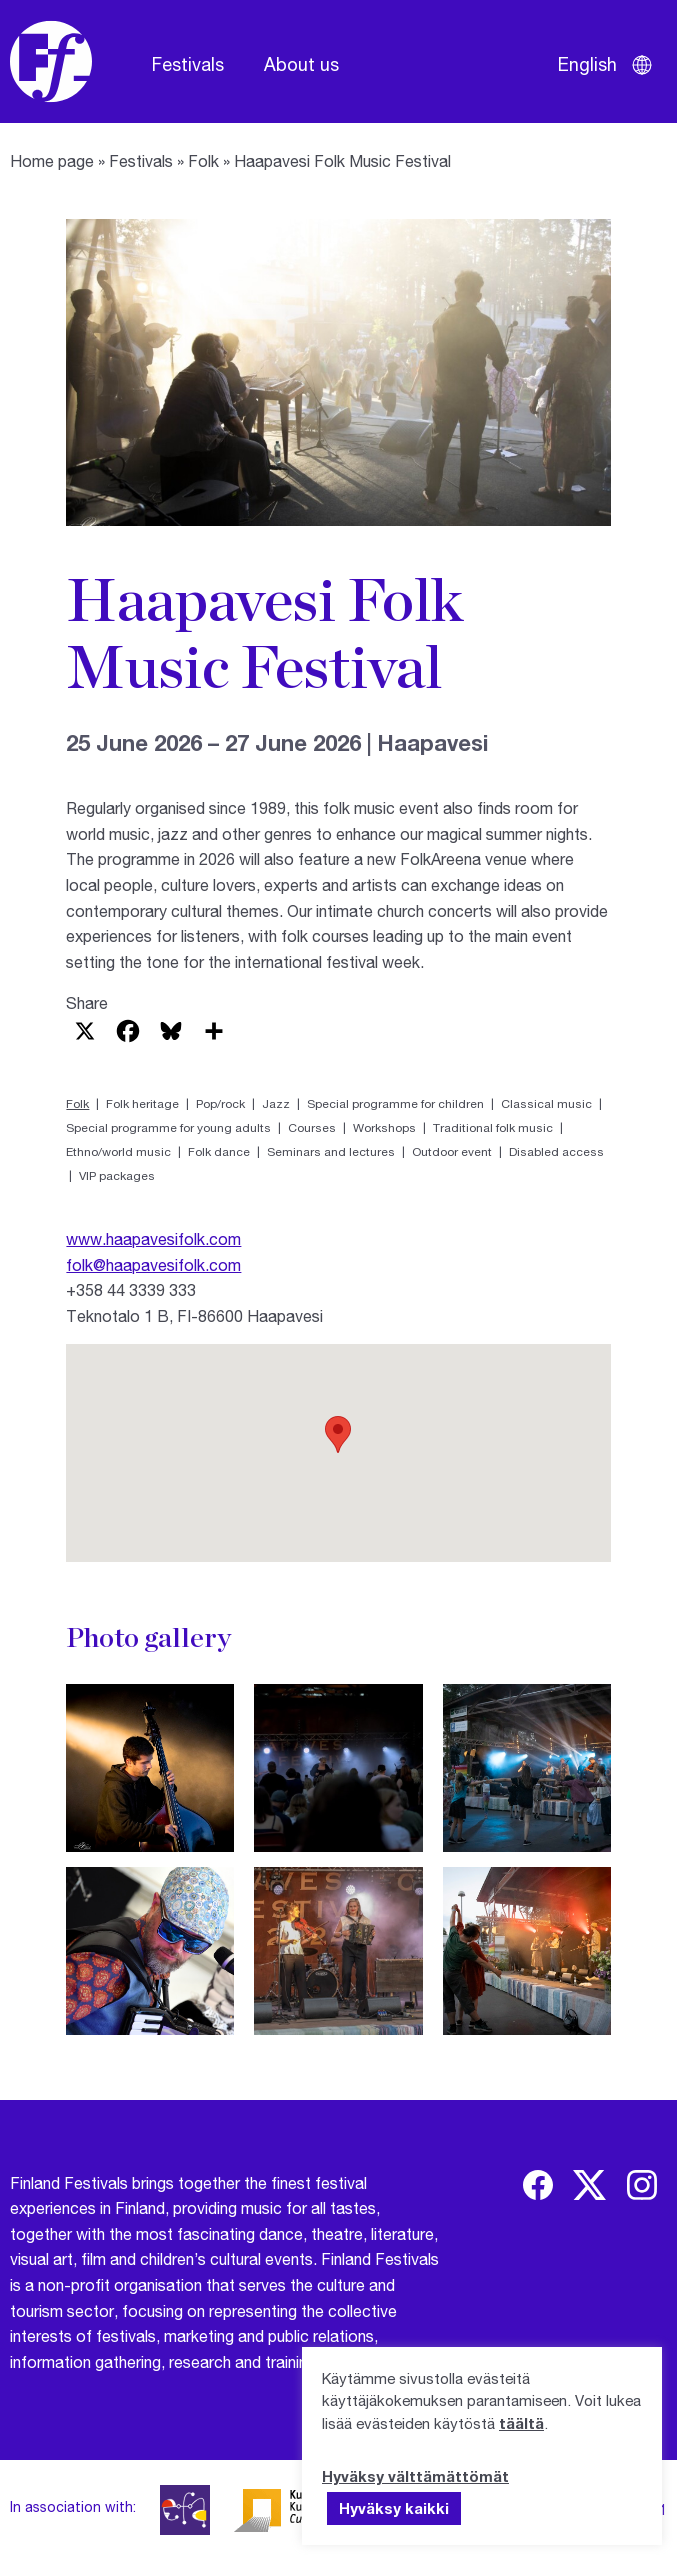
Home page (52, 160)
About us (301, 64)
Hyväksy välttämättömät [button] (415, 2476)
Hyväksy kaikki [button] (394, 2508)
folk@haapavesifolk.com (153, 1264)
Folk (203, 160)
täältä (521, 2423)
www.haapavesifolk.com (153, 1238)
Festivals (188, 64)
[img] (538, 2185)
